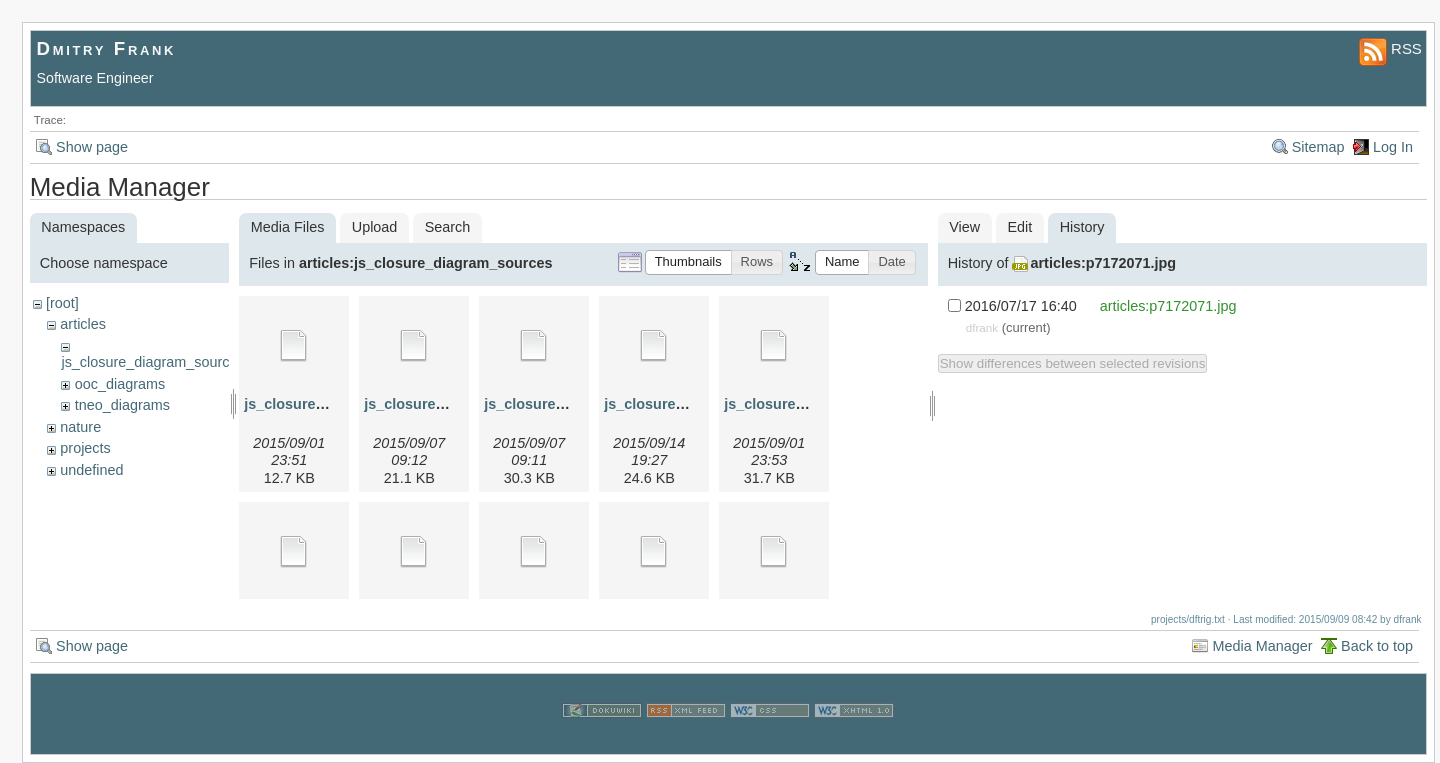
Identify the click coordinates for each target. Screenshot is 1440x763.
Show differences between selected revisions (1073, 363)
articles (83, 324)
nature (80, 427)
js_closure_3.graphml (558, 404)
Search (448, 227)
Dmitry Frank (107, 48)
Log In (1393, 147)
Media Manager (1262, 646)
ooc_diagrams (120, 384)
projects (85, 448)
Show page (92, 147)
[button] (688, 262)
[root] (62, 303)
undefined (91, 470)
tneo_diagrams (122, 405)
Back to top (1377, 646)
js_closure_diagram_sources (152, 362)
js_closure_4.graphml (678, 404)
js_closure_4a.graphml (802, 404)
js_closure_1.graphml (318, 404)
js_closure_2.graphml (438, 404)
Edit (1020, 227)
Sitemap (1318, 147)
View (964, 227)
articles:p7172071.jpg (1103, 263)
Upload (375, 227)
